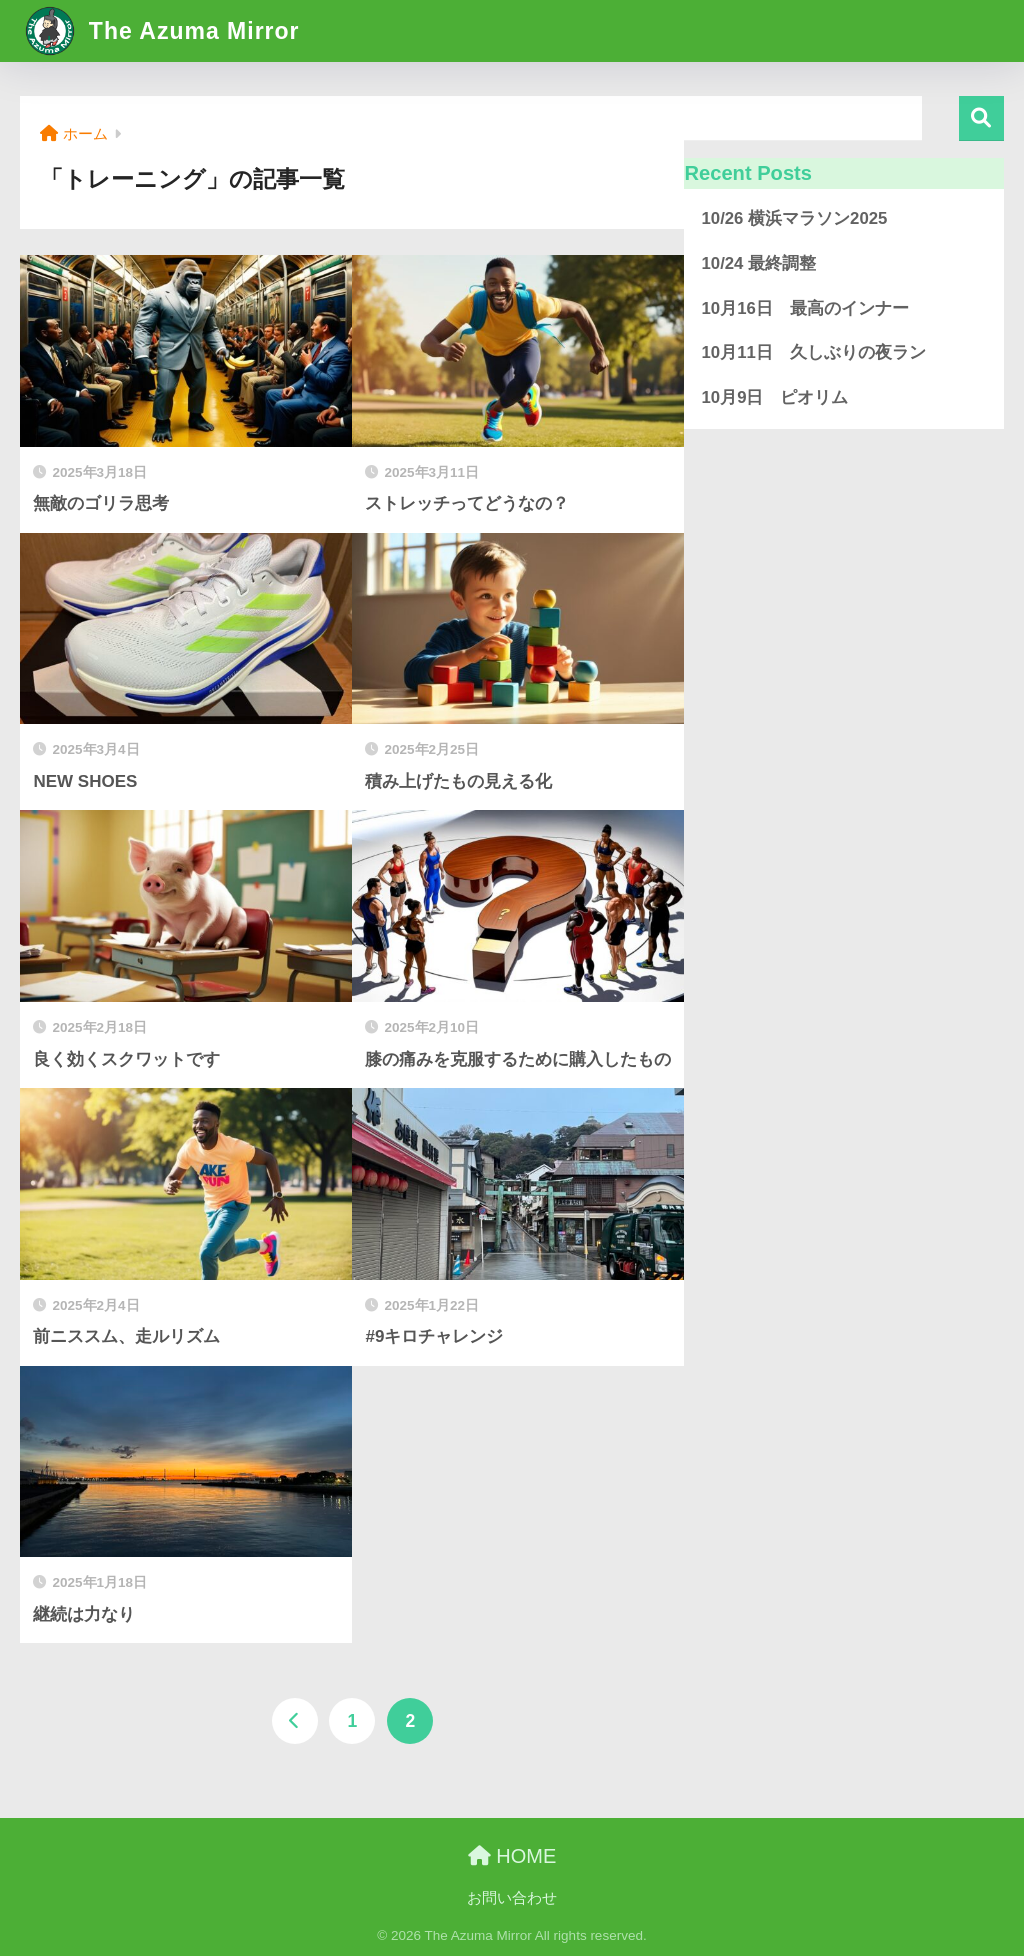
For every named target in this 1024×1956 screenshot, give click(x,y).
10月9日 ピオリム (774, 397)
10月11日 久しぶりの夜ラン (813, 352)
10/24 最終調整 (758, 263)
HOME (512, 1856)
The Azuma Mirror (162, 31)
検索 (981, 118)
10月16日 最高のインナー (804, 308)
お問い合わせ (512, 1898)
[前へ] (295, 1721)
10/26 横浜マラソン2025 (794, 218)
